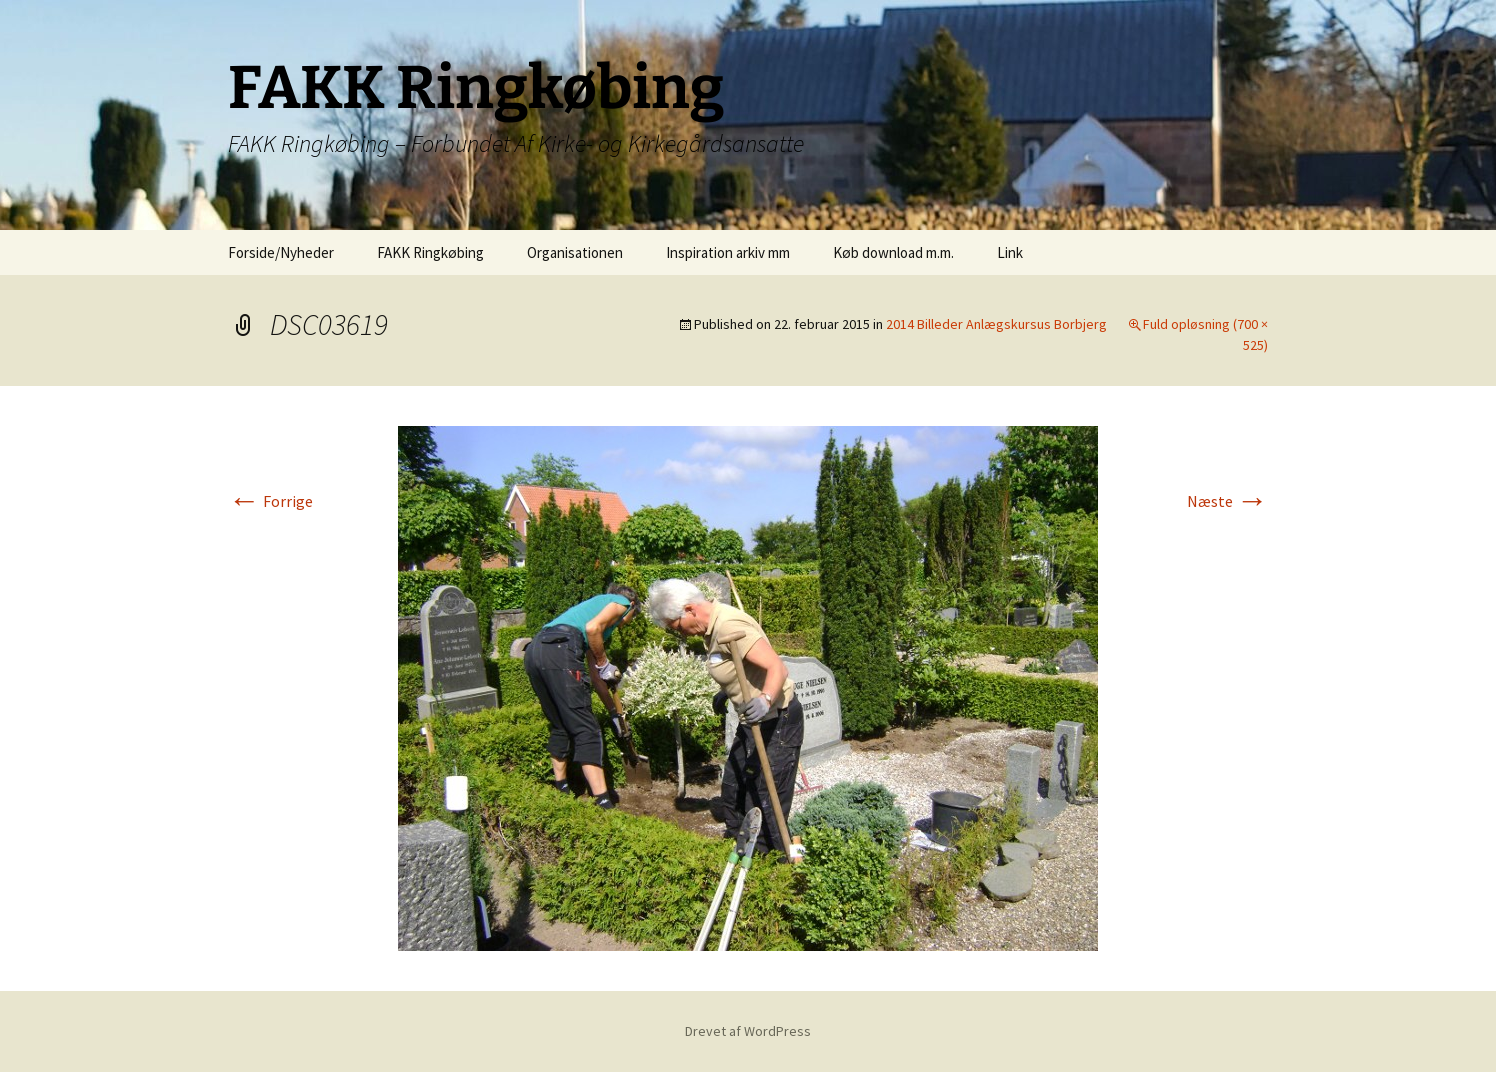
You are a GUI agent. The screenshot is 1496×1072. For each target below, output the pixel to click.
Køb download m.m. (893, 252)
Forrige (270, 501)
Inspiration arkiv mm (728, 252)
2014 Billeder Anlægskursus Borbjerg (996, 324)
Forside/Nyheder (281, 252)
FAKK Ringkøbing (430, 252)
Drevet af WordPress (748, 1031)
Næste (1227, 501)
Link (1010, 252)
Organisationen (575, 252)
